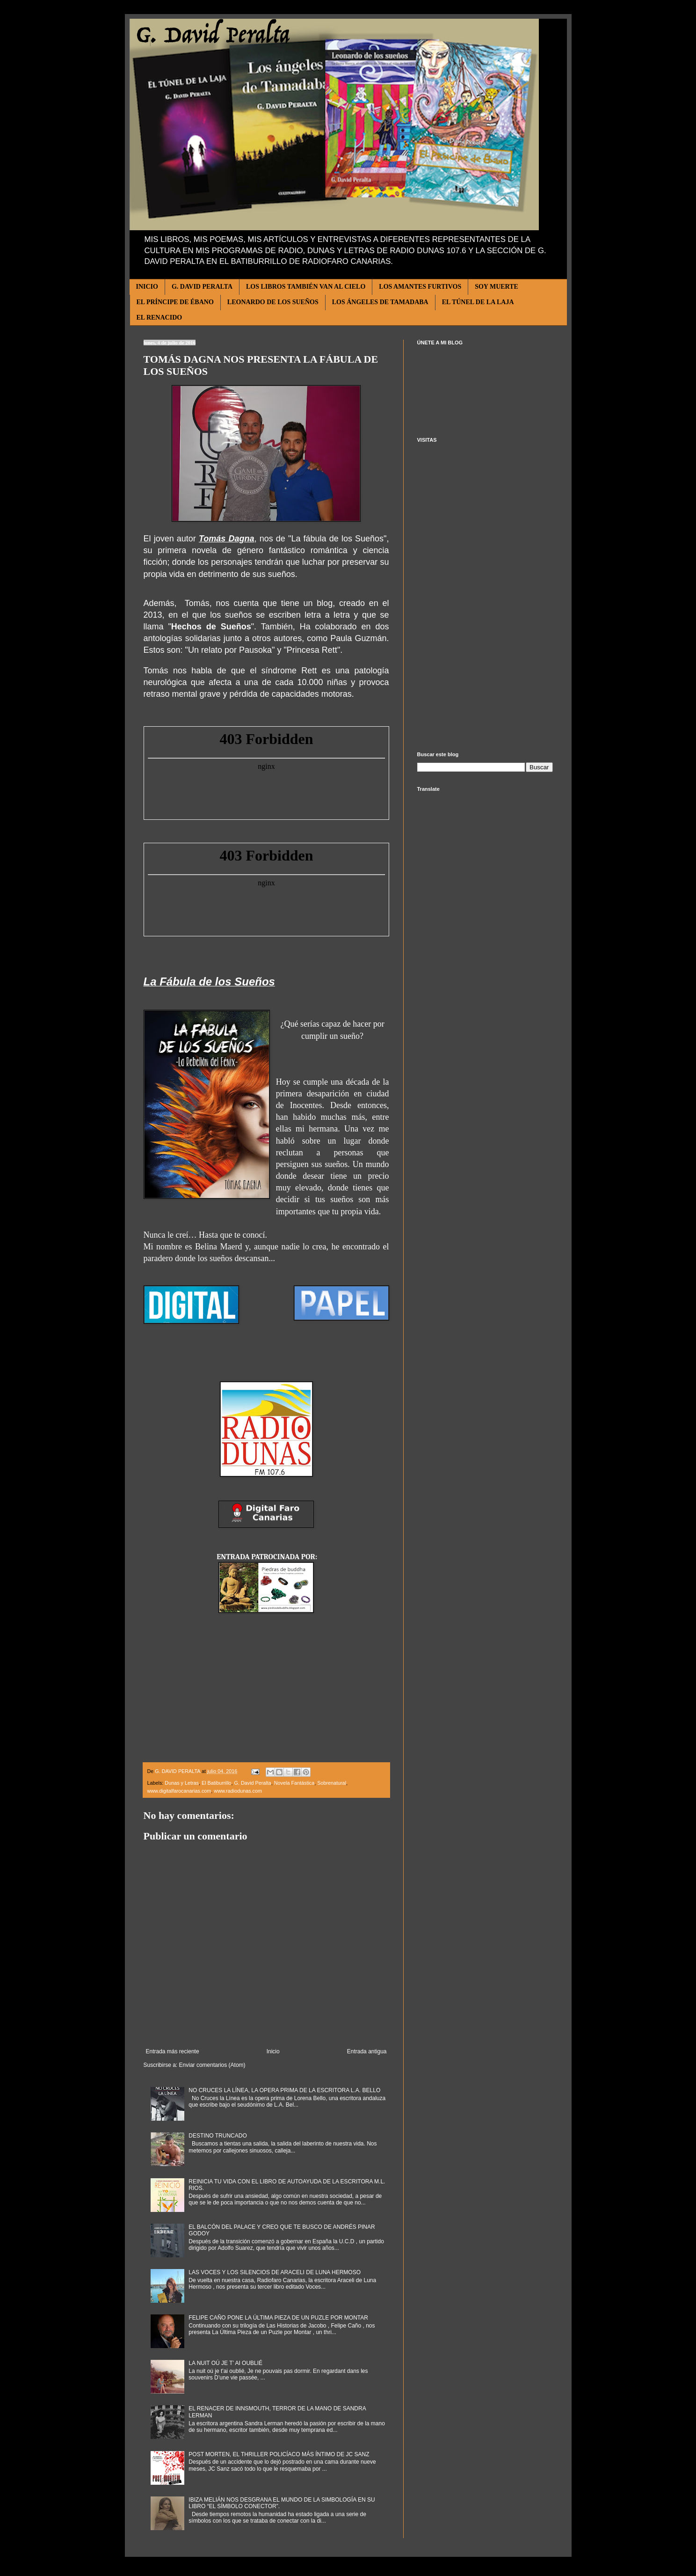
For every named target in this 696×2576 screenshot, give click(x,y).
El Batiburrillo (217, 1783)
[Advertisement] (485, 597)
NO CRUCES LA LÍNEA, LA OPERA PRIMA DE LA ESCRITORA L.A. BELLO (284, 2090)
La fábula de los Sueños (337, 538)
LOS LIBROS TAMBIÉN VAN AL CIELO (305, 286)
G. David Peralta (252, 1783)
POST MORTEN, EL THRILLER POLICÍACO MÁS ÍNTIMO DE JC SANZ (278, 2454)
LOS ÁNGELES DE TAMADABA (380, 302)
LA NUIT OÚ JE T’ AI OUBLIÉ (225, 2363)
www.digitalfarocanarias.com (179, 1791)
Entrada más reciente (172, 2051)
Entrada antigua (367, 2051)
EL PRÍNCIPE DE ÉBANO (175, 302)
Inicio (273, 2051)
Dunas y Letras (182, 1783)
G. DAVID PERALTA (202, 286)
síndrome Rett (289, 670)
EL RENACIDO (159, 317)
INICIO (147, 286)
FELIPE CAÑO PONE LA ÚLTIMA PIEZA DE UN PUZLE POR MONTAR (278, 2317)
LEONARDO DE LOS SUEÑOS (273, 302)
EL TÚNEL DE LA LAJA (478, 302)
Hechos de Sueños (211, 626)
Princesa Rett (312, 650)
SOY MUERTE (496, 286)
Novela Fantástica (294, 1783)
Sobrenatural (331, 1783)
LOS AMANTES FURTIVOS (420, 286)
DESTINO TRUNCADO (217, 2135)
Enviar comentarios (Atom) (212, 2065)
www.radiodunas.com (238, 1791)
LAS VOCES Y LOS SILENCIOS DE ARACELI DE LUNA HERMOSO (274, 2272)
